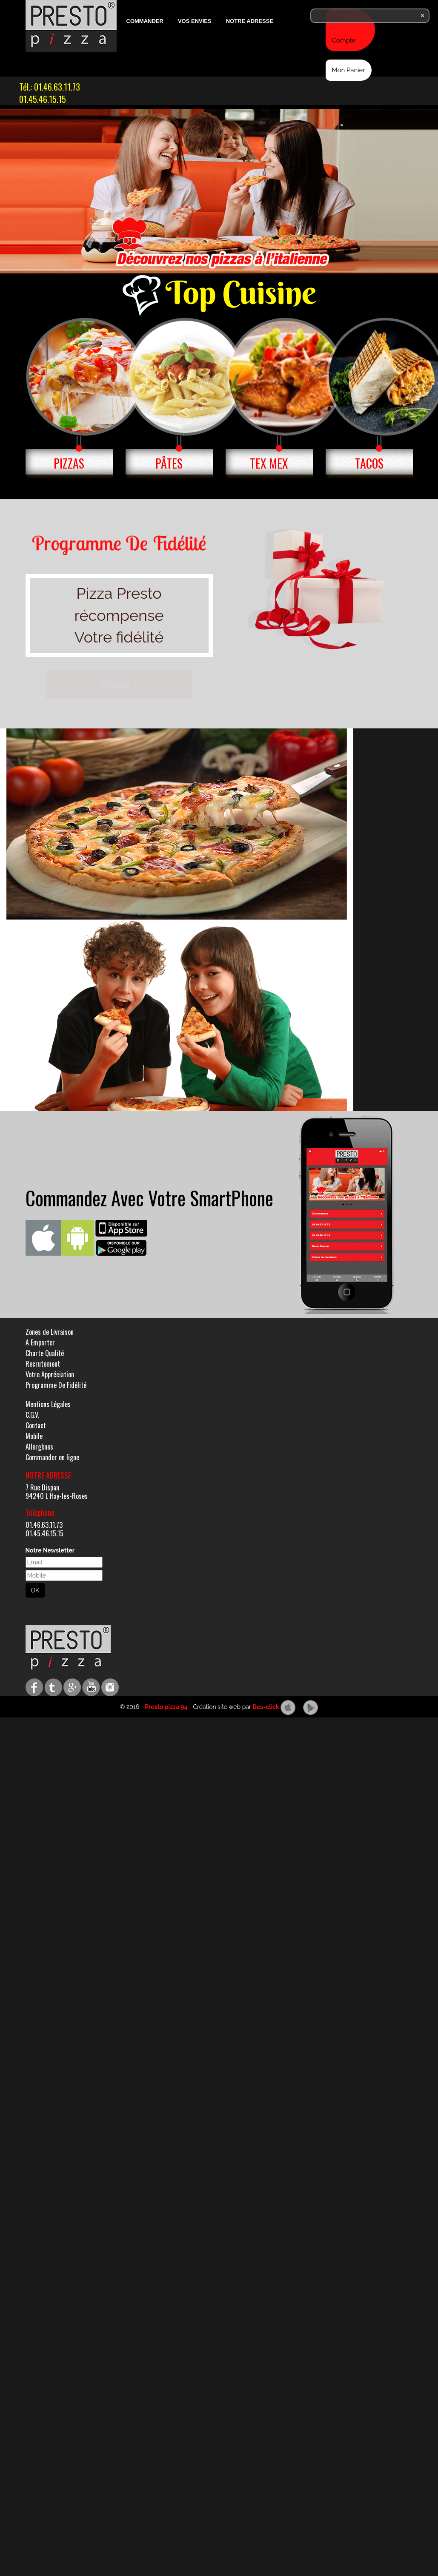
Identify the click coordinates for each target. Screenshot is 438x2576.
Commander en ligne (52, 1457)
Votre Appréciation (50, 1374)
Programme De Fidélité (56, 1385)
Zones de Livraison (50, 1332)
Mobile (34, 1436)
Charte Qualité (45, 1353)
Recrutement (43, 1364)
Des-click (265, 1706)
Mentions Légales (48, 1404)
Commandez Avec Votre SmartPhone (149, 1197)
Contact (36, 1425)
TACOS (369, 463)
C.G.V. (32, 1415)
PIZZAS (69, 463)
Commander (144, 21)
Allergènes (39, 1447)
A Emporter (40, 1342)
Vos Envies (195, 21)
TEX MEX (269, 463)
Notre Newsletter (50, 1550)
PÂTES (169, 463)
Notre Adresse (249, 21)
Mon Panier (348, 70)
